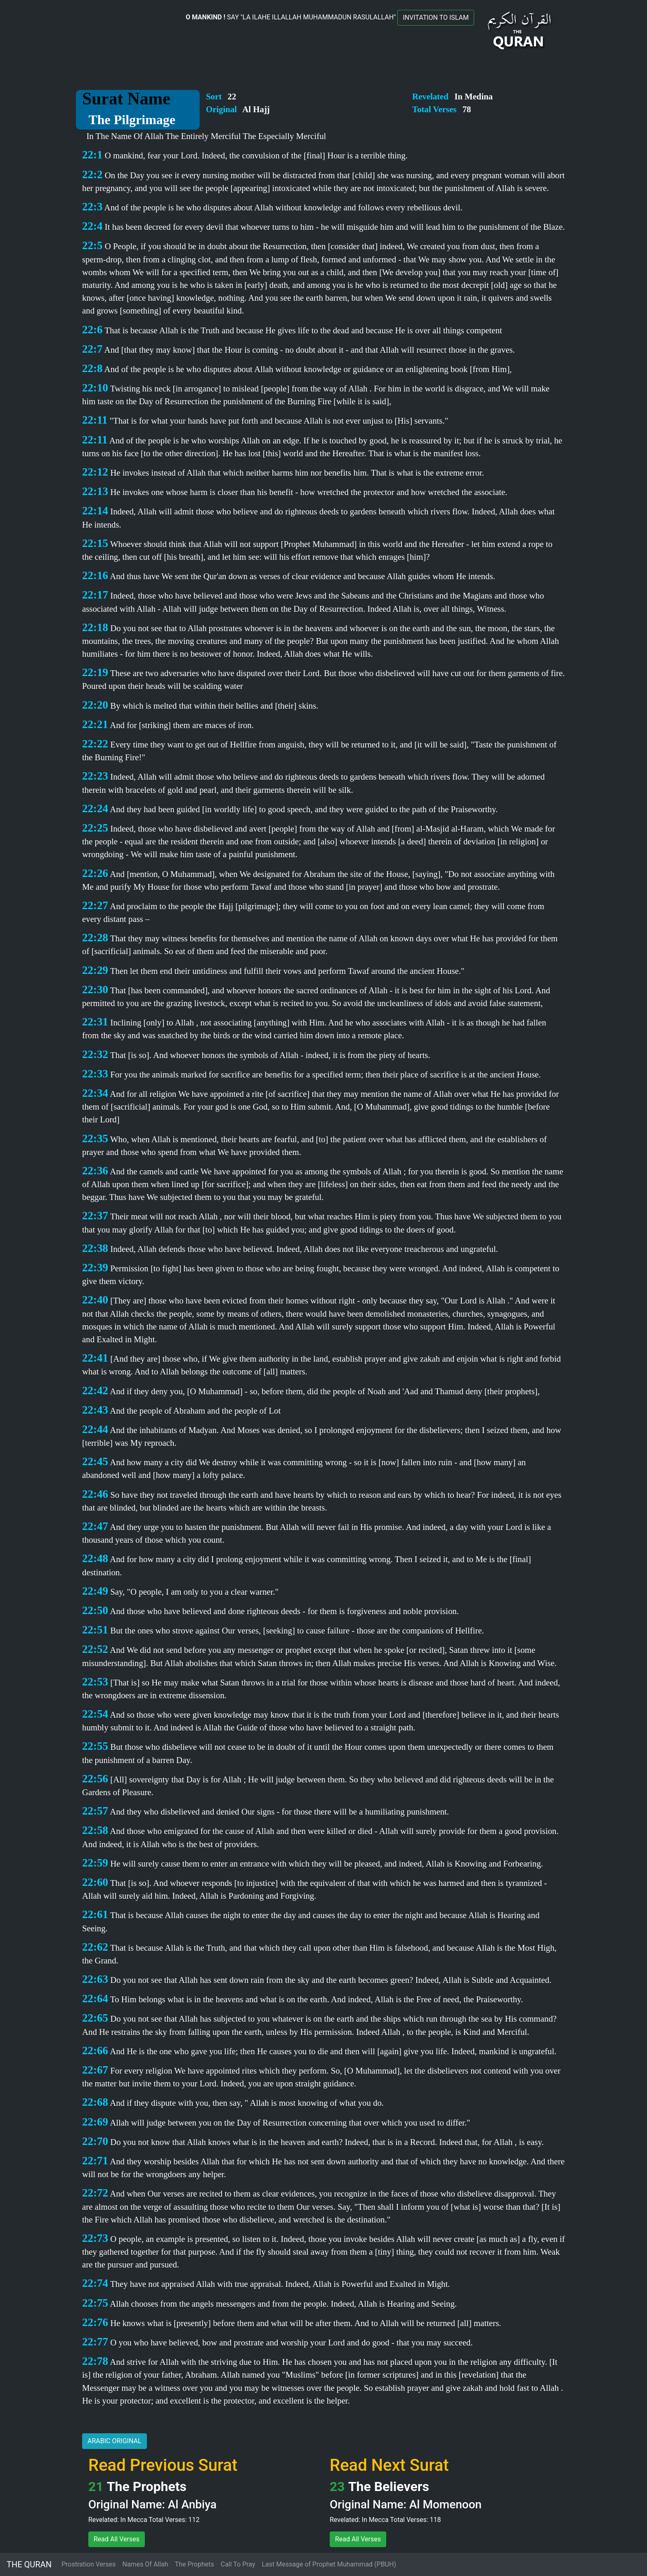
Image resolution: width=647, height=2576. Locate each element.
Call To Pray (238, 2564)
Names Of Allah (145, 2564)
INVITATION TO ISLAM (436, 17)
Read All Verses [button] (116, 2539)
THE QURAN (29, 2564)
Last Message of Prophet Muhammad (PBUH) (329, 2564)
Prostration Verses (88, 2564)
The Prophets (194, 2564)
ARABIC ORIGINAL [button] (114, 2441)
